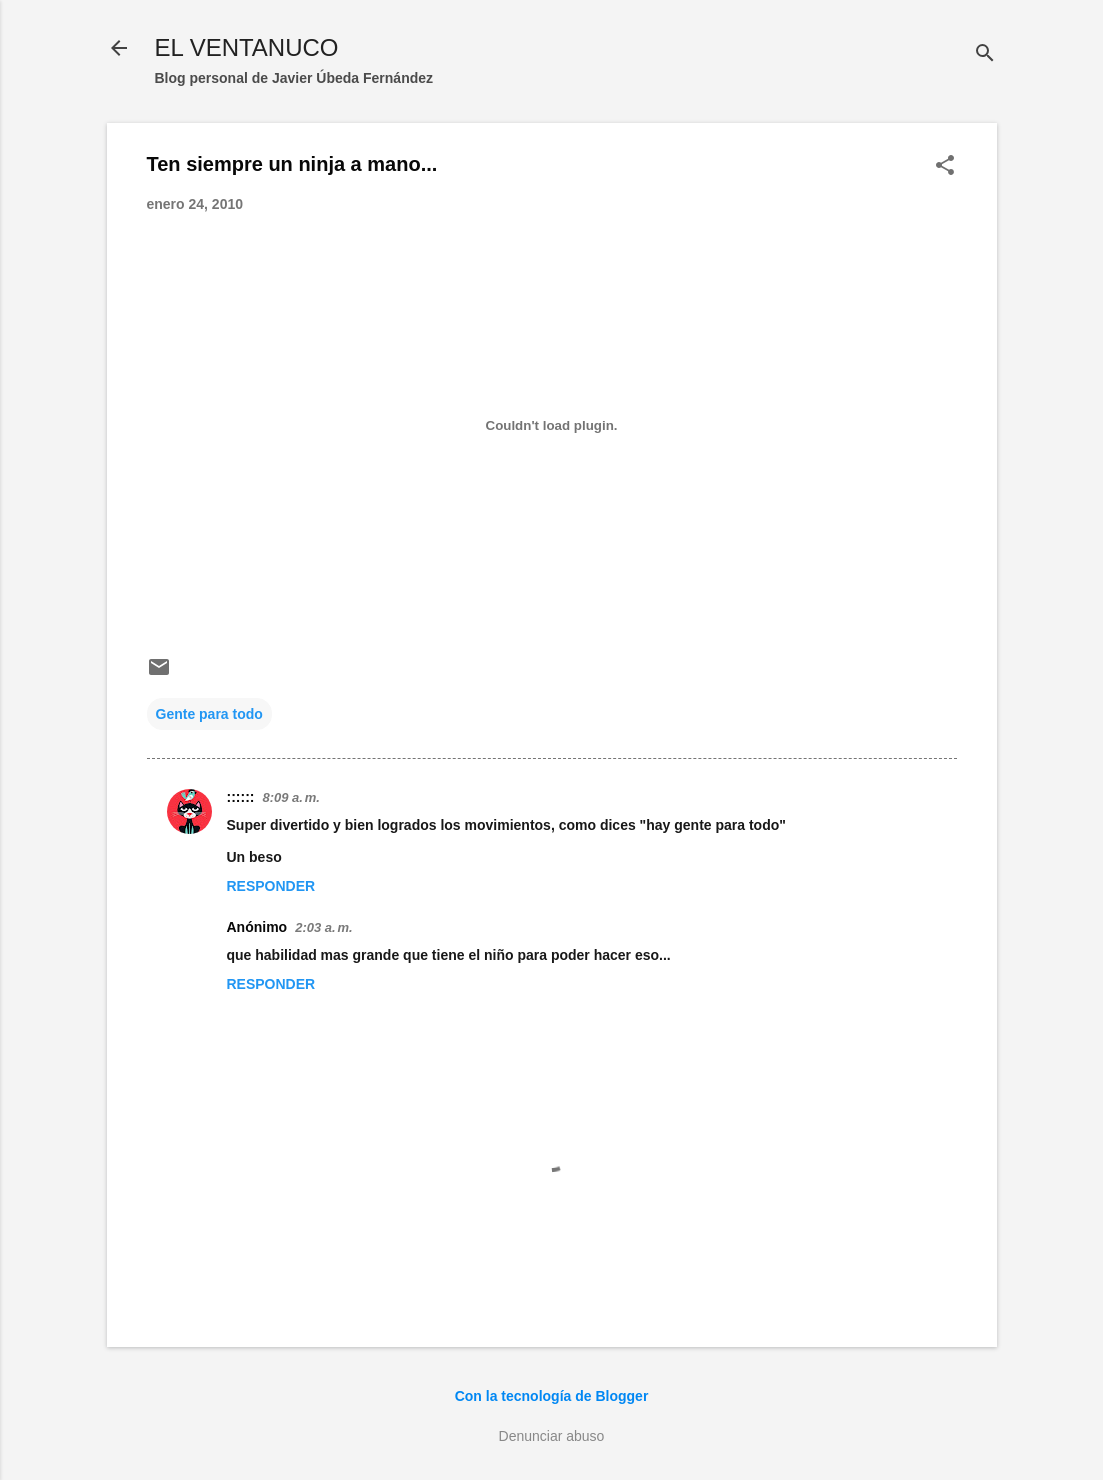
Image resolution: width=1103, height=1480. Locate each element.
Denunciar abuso (552, 1436)
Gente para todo (209, 714)
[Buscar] (985, 54)
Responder (271, 886)
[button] (945, 166)
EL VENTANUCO (247, 47)
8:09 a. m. (290, 797)
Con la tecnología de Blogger (552, 1396)
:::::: (241, 797)
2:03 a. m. (323, 927)
